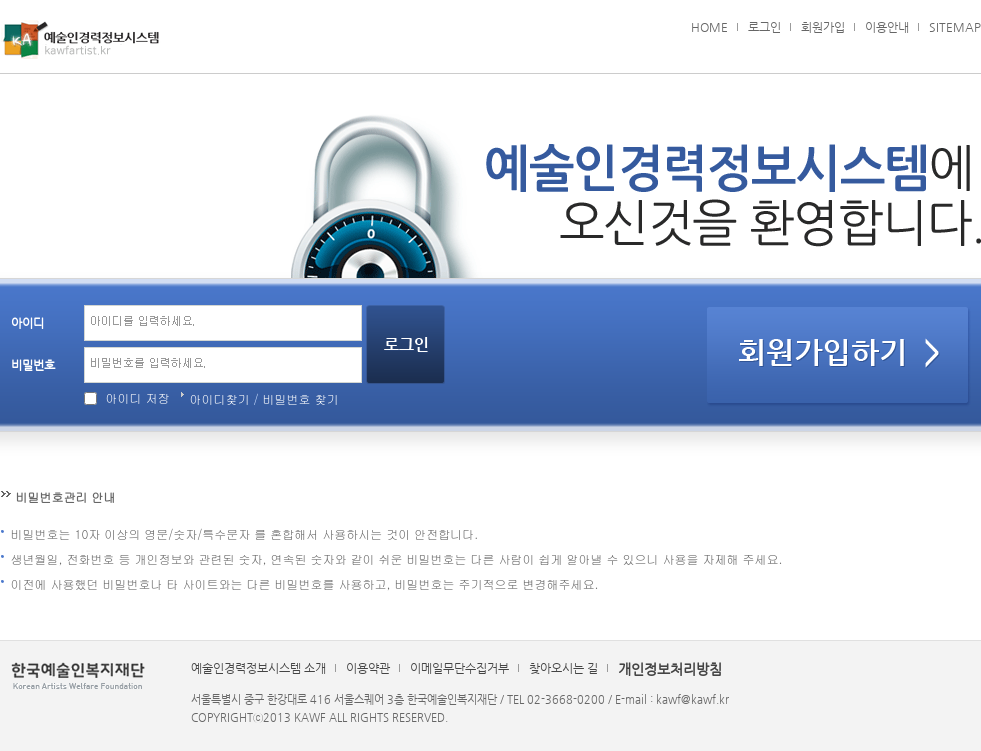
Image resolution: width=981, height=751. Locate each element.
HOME (709, 27)
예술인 (81, 39)
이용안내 (887, 27)
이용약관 (368, 668)
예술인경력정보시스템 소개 (258, 668)
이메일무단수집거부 (459, 668)
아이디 (27, 323)
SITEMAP (955, 27)
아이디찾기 (220, 398)
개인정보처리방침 (670, 669)
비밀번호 (33, 365)
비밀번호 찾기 (301, 398)
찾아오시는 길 (563, 668)
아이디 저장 (138, 397)
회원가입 (823, 27)
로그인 (764, 27)
